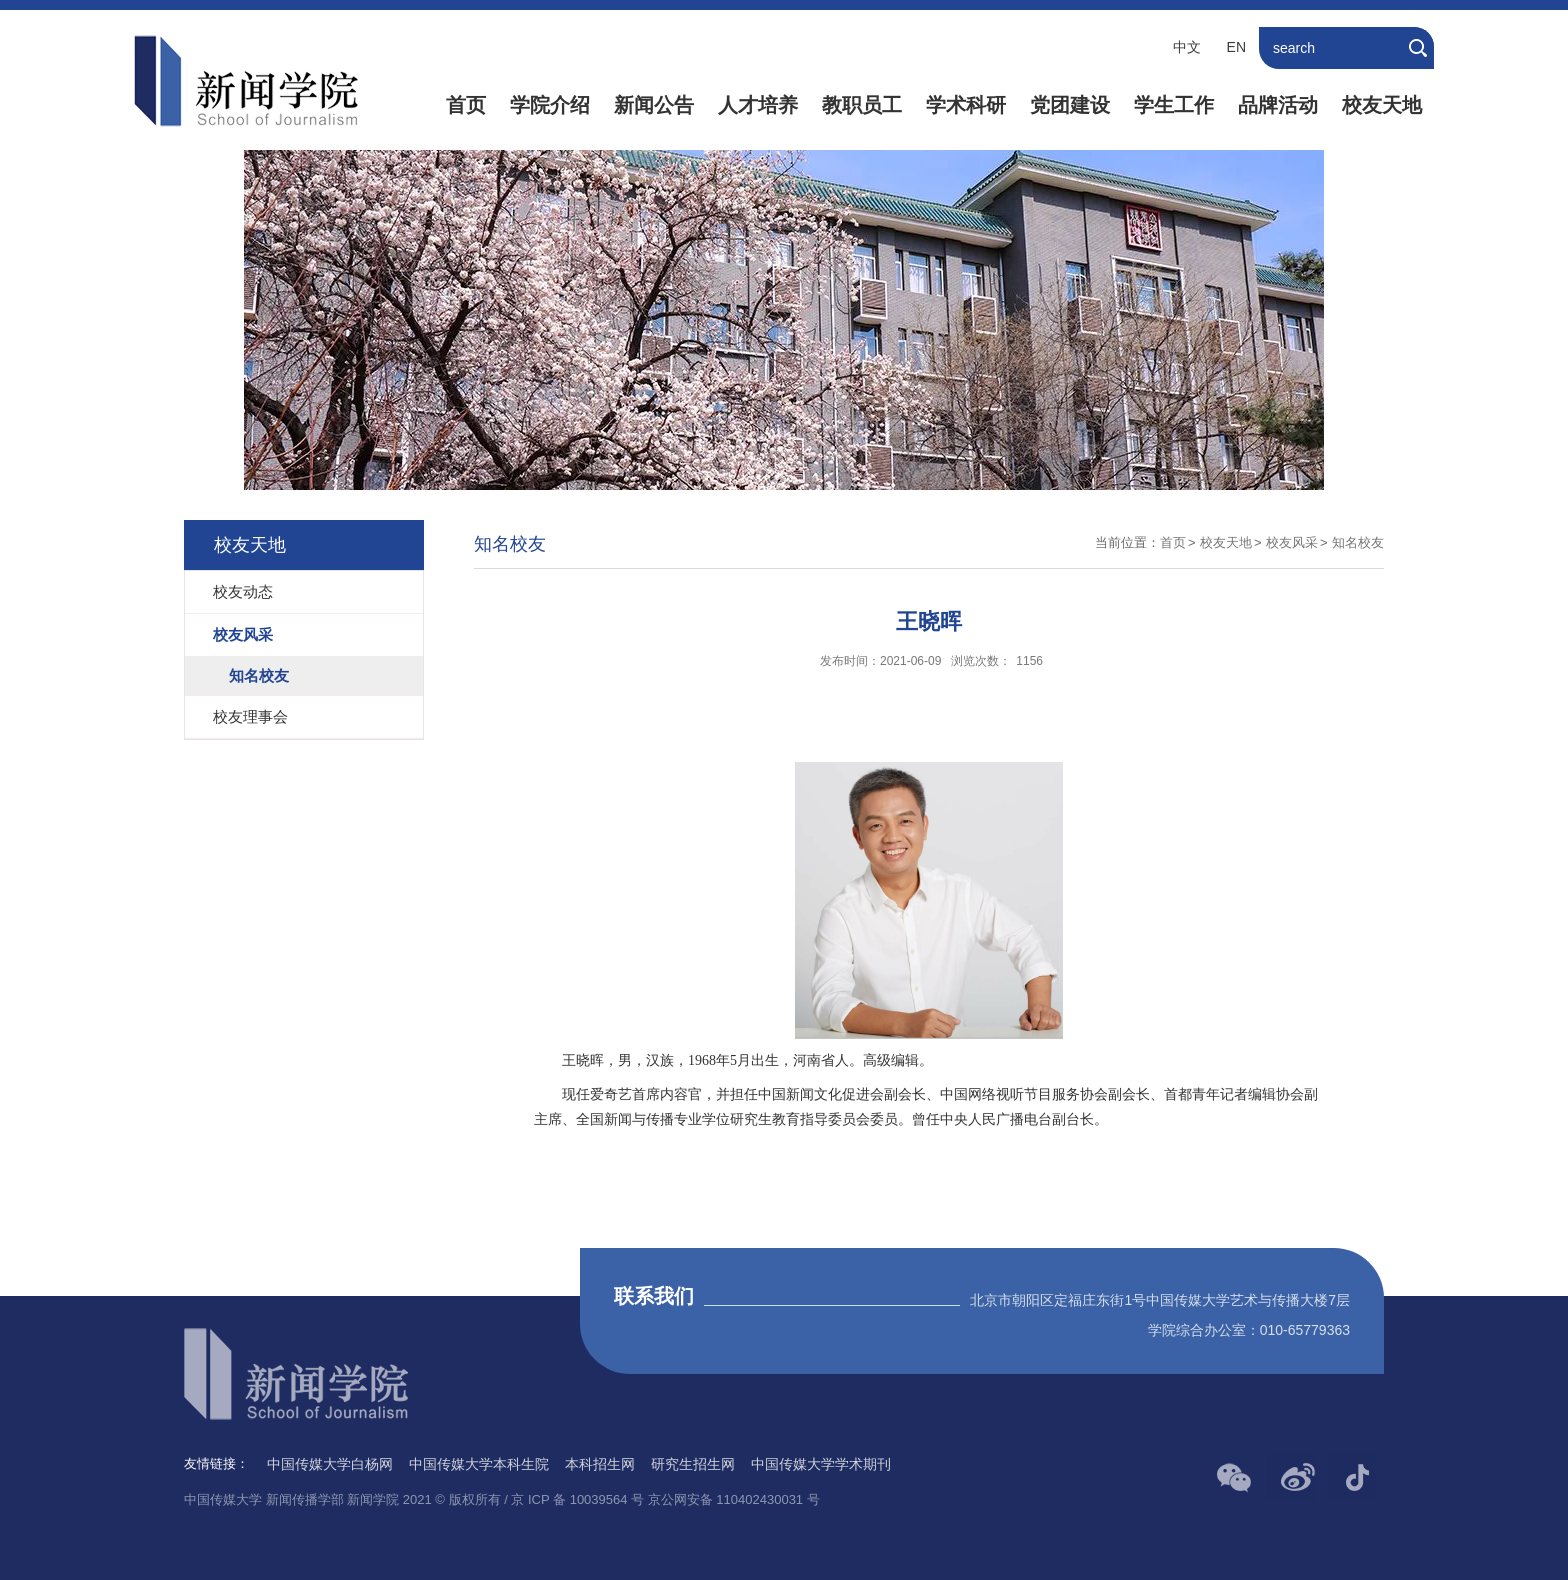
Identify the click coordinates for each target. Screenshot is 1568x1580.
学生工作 (1174, 105)
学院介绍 (550, 105)
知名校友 (1358, 542)
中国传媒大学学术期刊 (821, 1464)
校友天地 (1382, 105)
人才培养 (758, 105)
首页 (466, 105)
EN (1236, 47)
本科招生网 (600, 1464)
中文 (1187, 47)
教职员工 (862, 105)
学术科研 (966, 105)
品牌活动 (1278, 105)
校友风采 (1292, 542)
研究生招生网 (693, 1464)
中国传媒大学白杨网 (330, 1464)
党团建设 (1070, 105)
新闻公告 (654, 105)
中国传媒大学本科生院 (479, 1464)
